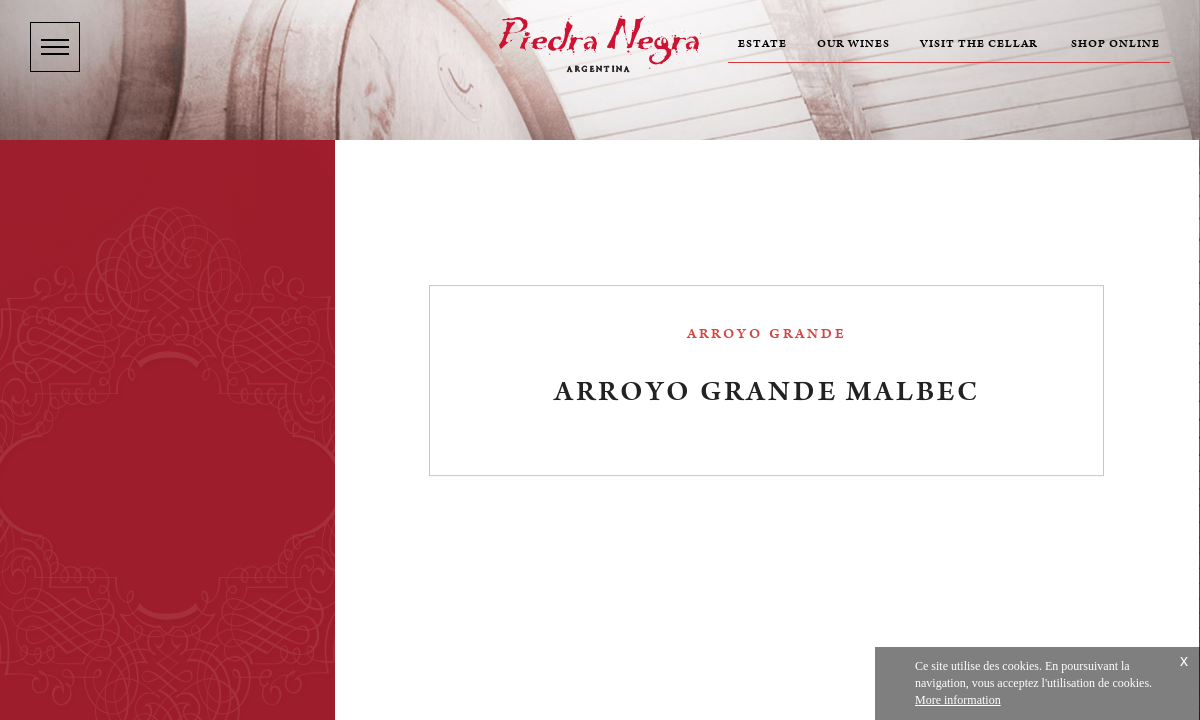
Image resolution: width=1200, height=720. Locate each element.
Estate (762, 44)
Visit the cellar (979, 44)
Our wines (853, 44)
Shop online (1115, 44)
